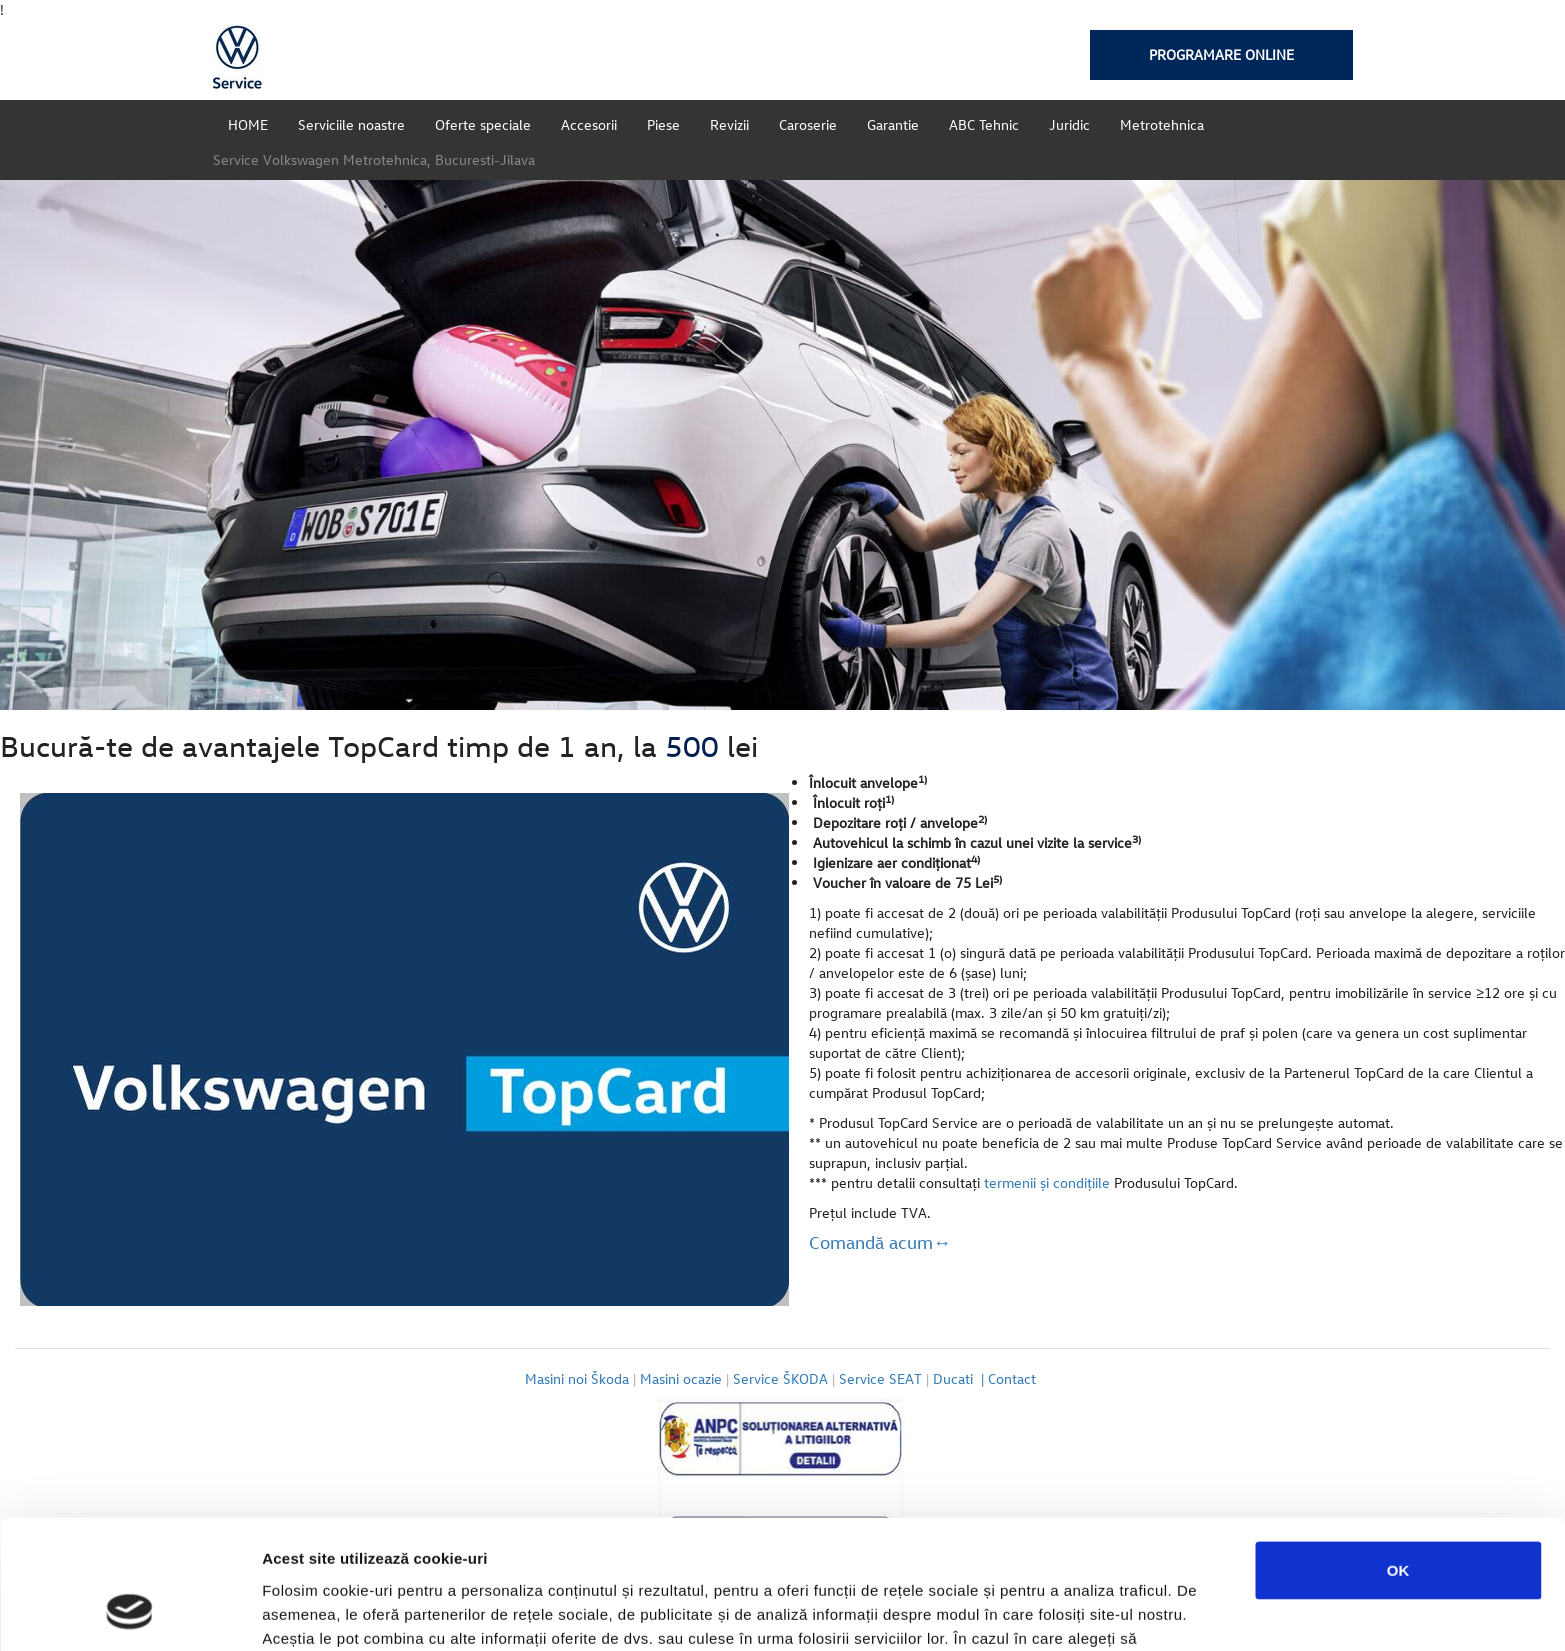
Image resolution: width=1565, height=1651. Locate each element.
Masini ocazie (681, 1378)
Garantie (893, 124)
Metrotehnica (1162, 124)
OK (1398, 1454)
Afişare (1000, 1611)
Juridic (1069, 124)
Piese (663, 124)
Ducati (960, 1378)
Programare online (1221, 54)
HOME (248, 124)
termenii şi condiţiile (1047, 1182)
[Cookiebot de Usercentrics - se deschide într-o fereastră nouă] (129, 1612)
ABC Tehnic (984, 124)
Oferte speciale (483, 124)
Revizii (729, 124)
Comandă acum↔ (880, 1242)
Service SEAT (880, 1378)
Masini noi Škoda (577, 1378)
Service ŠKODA (780, 1378)
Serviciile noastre (351, 124)
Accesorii (589, 124)
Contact (1014, 1378)
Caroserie (808, 124)
